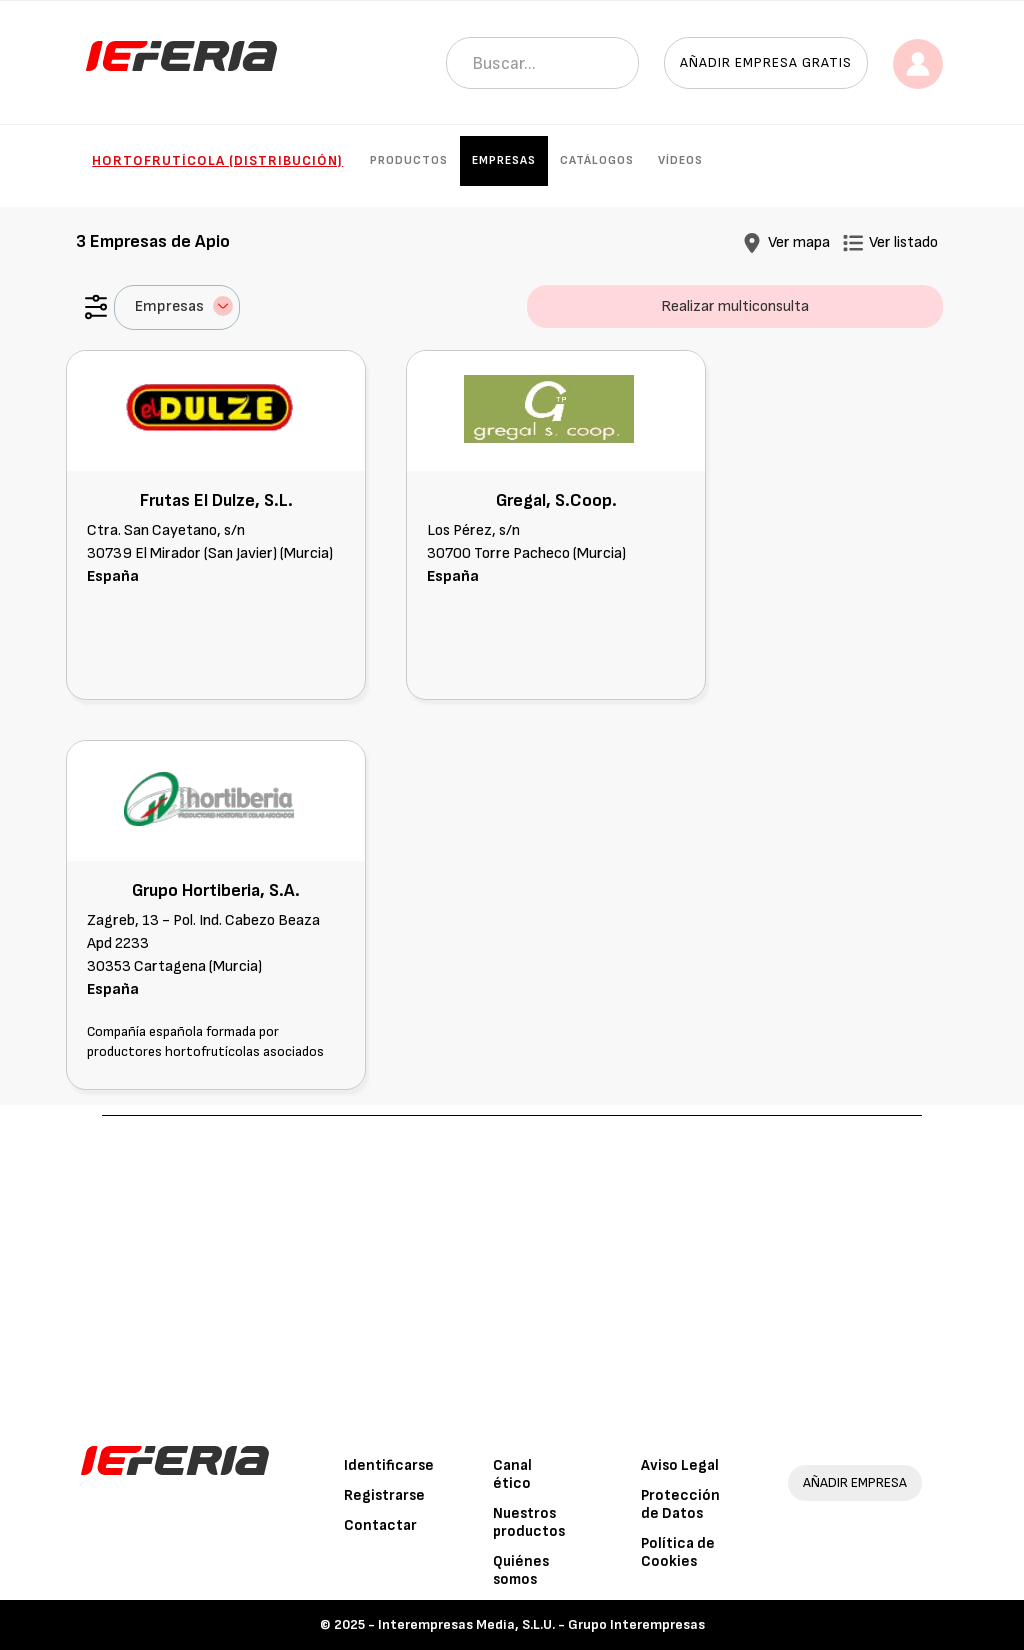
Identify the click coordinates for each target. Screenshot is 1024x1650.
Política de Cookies (678, 1552)
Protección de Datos (680, 1504)
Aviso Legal (680, 1465)
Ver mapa (799, 242)
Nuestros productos (529, 1522)
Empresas (504, 160)
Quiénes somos (521, 1570)
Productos (409, 160)
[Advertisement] (512, 1266)
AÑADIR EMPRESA (855, 1482)
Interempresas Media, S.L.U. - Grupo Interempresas (541, 1624)
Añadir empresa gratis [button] (766, 62)
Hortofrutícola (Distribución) (217, 160)
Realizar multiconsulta (735, 306)
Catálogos (597, 160)
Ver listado (903, 242)
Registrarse (384, 1495)
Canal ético (512, 1474)
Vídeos (680, 160)
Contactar (380, 1525)
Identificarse (389, 1465)
